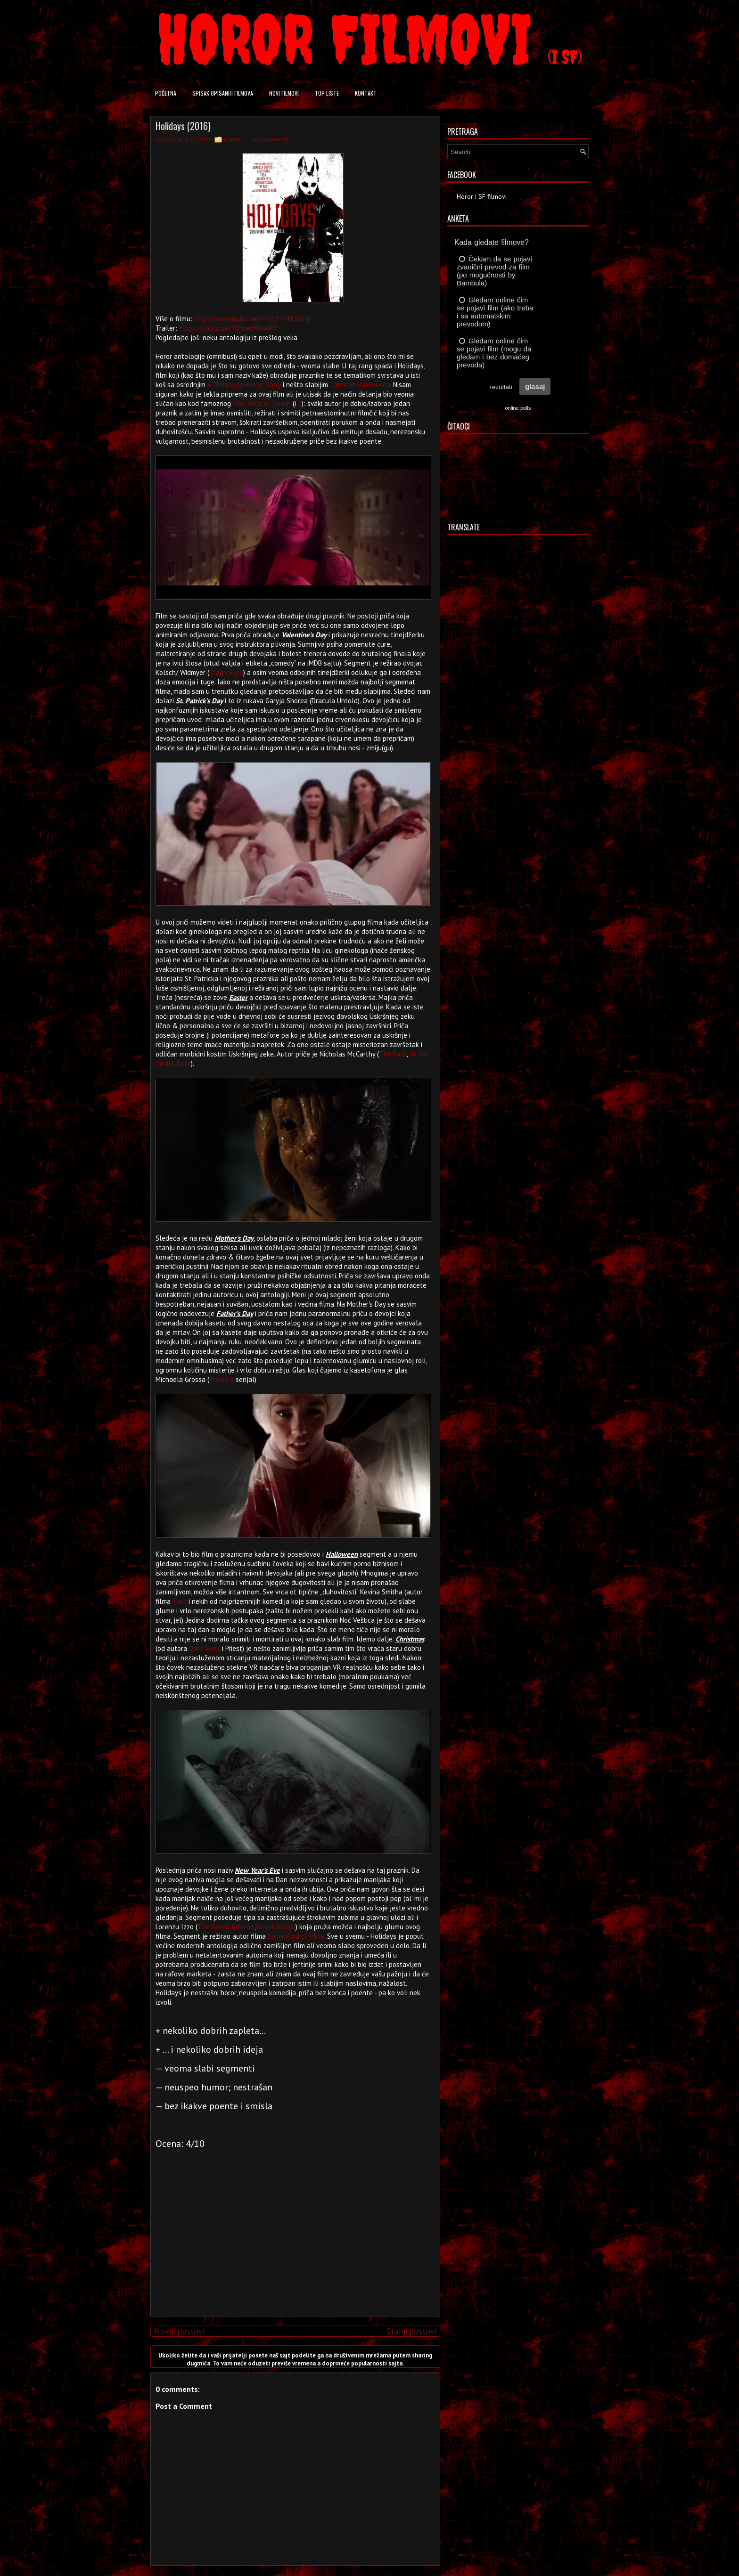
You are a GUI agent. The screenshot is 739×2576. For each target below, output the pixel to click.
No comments (270, 139)
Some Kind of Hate (296, 1936)
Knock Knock (276, 1926)
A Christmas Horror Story (244, 384)
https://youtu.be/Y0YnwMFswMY (228, 328)
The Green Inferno (225, 1926)
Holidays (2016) (183, 125)
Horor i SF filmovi (482, 196)
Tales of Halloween (360, 384)
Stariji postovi (411, 2330)
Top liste (327, 93)
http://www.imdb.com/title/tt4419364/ (252, 318)
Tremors (221, 1379)
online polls (518, 408)
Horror (232, 139)
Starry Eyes (226, 672)
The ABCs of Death (262, 403)
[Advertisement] (293, 2243)
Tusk (179, 1601)
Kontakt (366, 93)
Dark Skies (204, 1648)
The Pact (392, 1053)
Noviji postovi (179, 2330)
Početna (165, 93)
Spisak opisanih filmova (222, 93)
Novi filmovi (284, 93)
